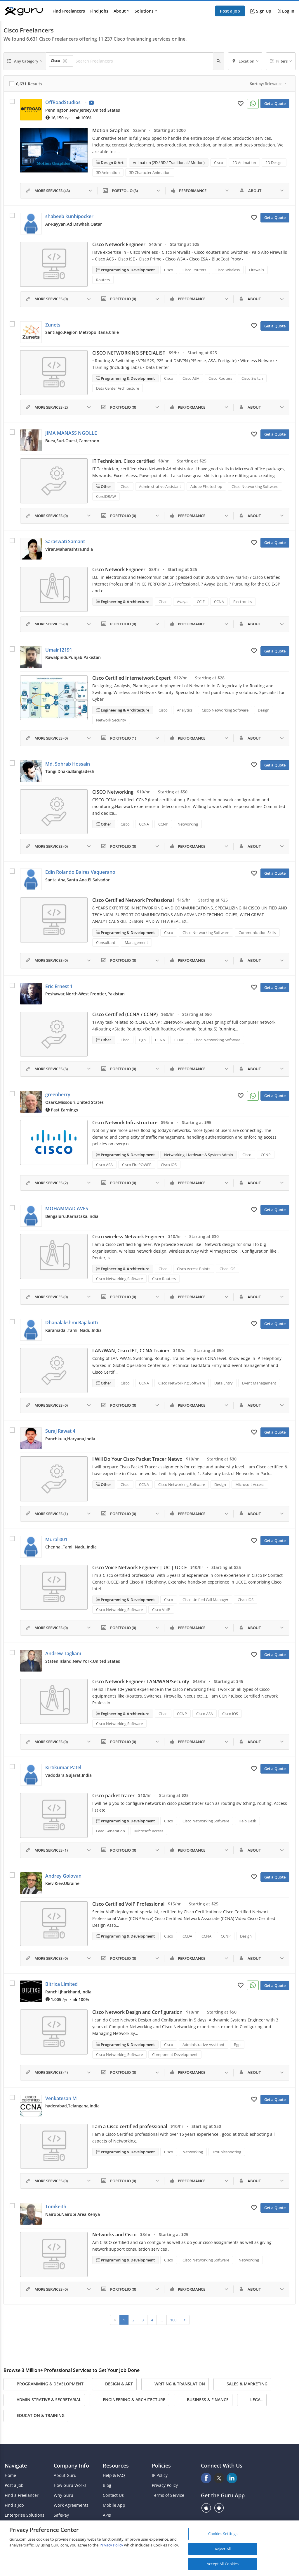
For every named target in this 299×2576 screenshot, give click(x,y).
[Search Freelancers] (142, 61)
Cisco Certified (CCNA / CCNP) (125, 1014)
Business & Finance (203, 2400)
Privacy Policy (165, 2485)
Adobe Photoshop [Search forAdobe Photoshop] (206, 486)
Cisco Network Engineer (118, 244)
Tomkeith (55, 2206)
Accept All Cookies (223, 2563)
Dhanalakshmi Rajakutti (71, 1322)
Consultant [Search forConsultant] (105, 942)
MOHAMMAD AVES (66, 1208)
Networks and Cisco (114, 2234)
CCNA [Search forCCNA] (219, 601)
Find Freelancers (69, 11)
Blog (107, 2485)
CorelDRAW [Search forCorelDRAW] (106, 496)
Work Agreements (71, 2505)
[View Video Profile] (91, 102)
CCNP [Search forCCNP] (163, 824)
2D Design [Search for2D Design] (274, 162)
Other (105, 486)
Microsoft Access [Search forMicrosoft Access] (249, 1484)
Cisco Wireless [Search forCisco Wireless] (227, 269)
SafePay (61, 2515)
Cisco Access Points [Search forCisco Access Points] (193, 1268)
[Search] (218, 61)
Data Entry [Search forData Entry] (223, 1383)
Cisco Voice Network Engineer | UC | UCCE (139, 1567)
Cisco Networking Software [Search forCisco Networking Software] (255, 486)
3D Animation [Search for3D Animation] (108, 172)
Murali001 (56, 1539)
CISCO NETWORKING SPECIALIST (128, 353)
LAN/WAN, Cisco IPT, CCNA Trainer (131, 1350)
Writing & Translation (175, 2384)
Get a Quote (275, 103)
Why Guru (63, 2495)
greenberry (57, 1094)
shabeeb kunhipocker (69, 216)
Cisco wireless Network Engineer (128, 1236)
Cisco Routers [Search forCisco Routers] (194, 269)
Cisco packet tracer (113, 1795)
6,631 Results (29, 84)
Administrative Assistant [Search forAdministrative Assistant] (160, 486)
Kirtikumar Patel (63, 1767)
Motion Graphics (110, 130)
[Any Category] (25, 61)
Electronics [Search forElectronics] (242, 601)
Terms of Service (168, 2495)
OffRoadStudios (63, 102)
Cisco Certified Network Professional (133, 900)
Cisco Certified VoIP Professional (128, 1904)
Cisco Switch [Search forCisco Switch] (252, 378)
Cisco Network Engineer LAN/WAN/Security (140, 1681)
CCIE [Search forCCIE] (201, 601)
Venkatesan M (61, 2098)
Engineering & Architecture (124, 601)
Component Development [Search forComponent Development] (175, 2054)
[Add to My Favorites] (241, 103)
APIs (107, 2515)
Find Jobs (99, 11)
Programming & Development (127, 269)
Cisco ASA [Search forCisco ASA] (190, 378)
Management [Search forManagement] (136, 942)
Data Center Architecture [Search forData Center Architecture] (117, 388)
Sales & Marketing (242, 2384)
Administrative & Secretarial (44, 2400)
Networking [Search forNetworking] (188, 824)
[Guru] (24, 11)
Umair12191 (58, 650)
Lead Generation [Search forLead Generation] (110, 1830)
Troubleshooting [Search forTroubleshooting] (226, 2151)
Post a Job (230, 11)
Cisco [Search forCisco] (218, 162)
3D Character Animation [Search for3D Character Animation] (150, 172)
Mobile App (114, 2505)
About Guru (65, 2475)
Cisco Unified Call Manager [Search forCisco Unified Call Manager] (205, 1599)
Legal (252, 2400)
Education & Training (36, 2416)
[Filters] (281, 61)
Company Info (71, 2465)
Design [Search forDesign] (264, 710)
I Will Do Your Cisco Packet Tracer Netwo (137, 1459)
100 (173, 2320)
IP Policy (160, 2475)
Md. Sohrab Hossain (67, 764)
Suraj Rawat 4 (60, 1431)
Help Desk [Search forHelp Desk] (247, 1821)
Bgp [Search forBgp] (142, 1039)
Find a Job (14, 2505)
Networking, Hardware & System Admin (198, 1154)
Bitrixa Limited (61, 1984)
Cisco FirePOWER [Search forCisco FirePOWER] (137, 1164)
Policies (161, 2465)
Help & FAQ (114, 2475)
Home (10, 2475)
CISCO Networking (112, 792)
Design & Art (112, 162)
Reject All (223, 2548)
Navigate (16, 2465)
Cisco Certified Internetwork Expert (131, 678)
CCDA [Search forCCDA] (187, 1936)
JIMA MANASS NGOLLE (71, 433)
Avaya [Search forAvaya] (182, 601)
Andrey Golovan (63, 1876)
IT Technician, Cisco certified (123, 461)
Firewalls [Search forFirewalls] (256, 269)
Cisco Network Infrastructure (124, 1122)
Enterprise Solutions (24, 2515)
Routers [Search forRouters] (103, 279)
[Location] (245, 61)
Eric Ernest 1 (59, 986)
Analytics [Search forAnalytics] (184, 710)
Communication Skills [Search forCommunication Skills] (257, 932)
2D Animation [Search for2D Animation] (244, 162)
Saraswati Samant (65, 541)
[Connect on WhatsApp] (253, 103)
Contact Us (113, 2495)
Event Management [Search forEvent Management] (259, 1383)
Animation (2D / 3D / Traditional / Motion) (169, 162)
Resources (116, 2465)
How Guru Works (70, 2485)
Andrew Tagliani (63, 1653)
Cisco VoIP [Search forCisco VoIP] (161, 1609)
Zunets (52, 325)
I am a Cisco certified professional (129, 2126)
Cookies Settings (222, 2533)
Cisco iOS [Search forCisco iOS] (169, 1164)
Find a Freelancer (22, 2495)
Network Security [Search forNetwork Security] (111, 720)
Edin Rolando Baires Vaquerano (80, 872)
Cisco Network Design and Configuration (137, 2012)
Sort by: (268, 83)
